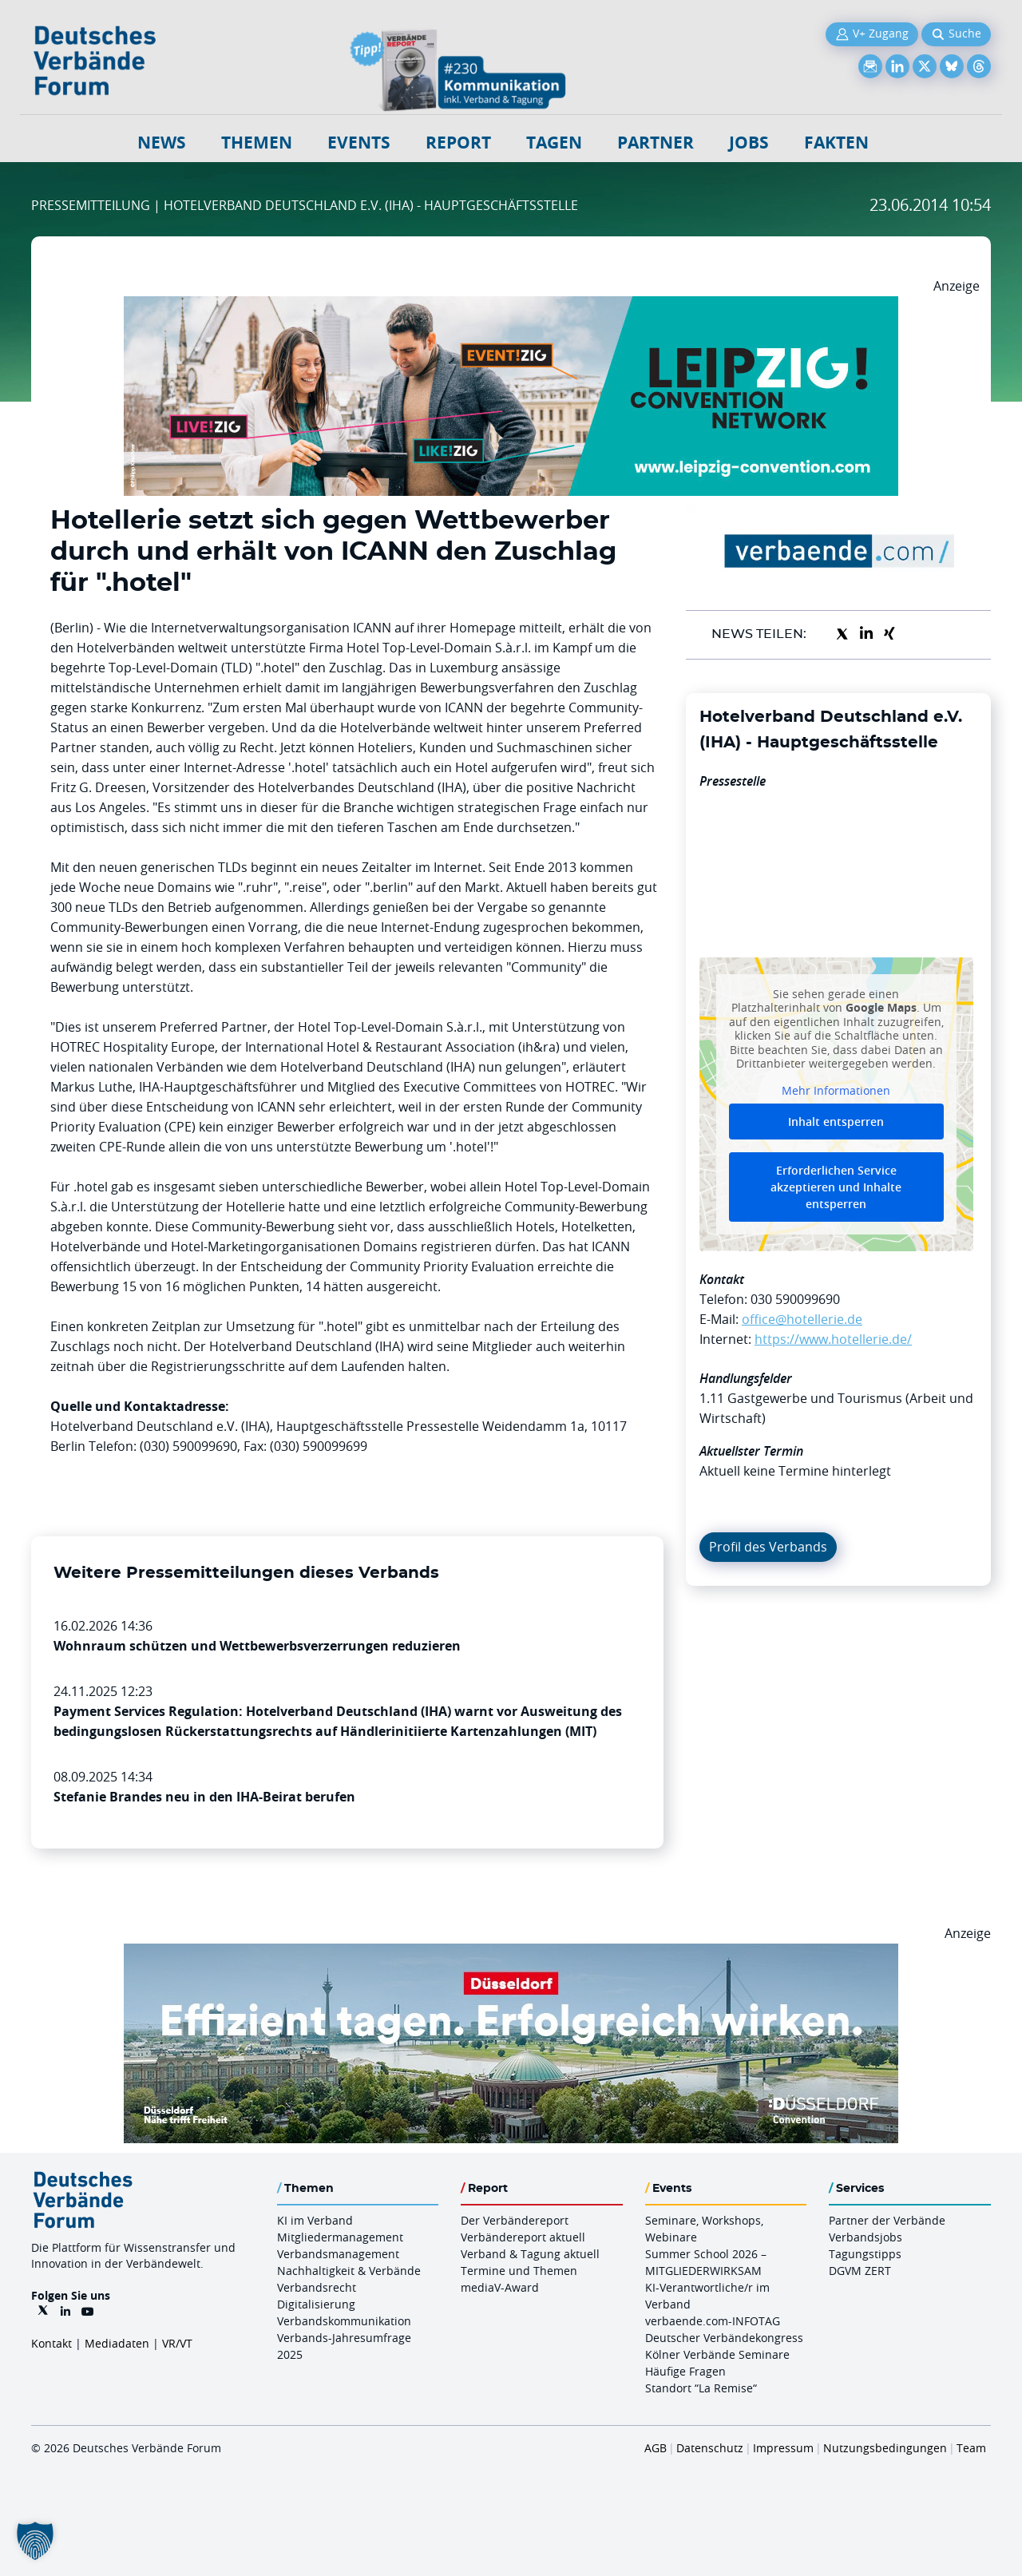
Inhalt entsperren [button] (836, 1121)
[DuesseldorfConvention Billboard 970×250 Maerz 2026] (511, 1953)
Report (458, 142)
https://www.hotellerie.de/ (833, 1339)
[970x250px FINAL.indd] (511, 306)
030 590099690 (795, 1299)
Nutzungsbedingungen (885, 2447)
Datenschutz (709, 2447)
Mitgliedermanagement (340, 2237)
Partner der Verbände (887, 2220)
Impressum (783, 2447)
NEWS (161, 142)
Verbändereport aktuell (523, 2237)
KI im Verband (315, 2220)
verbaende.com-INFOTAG (712, 2320)
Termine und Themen (519, 2270)
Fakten (836, 142)
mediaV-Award (500, 2287)
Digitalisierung (316, 2304)
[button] (35, 2541)
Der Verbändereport (514, 2220)
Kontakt (51, 2343)
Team (971, 2447)
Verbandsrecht (316, 2287)
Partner (655, 142)
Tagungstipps (865, 2253)
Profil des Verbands (768, 1547)
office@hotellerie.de (802, 1319)
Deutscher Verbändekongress (724, 2337)
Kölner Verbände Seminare (717, 2354)
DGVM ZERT (860, 2270)
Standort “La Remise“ (701, 2388)
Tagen (554, 142)
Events (358, 142)
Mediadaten (117, 2343)
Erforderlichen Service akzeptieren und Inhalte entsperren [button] (835, 1187)
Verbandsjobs (865, 2237)
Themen (256, 142)
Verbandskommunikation (344, 2320)
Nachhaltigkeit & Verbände (349, 2270)
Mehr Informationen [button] (836, 1090)
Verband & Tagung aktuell (530, 2253)
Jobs (749, 142)
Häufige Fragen (685, 2371)
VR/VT (177, 2343)
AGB (655, 2447)
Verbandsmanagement (338, 2253)
